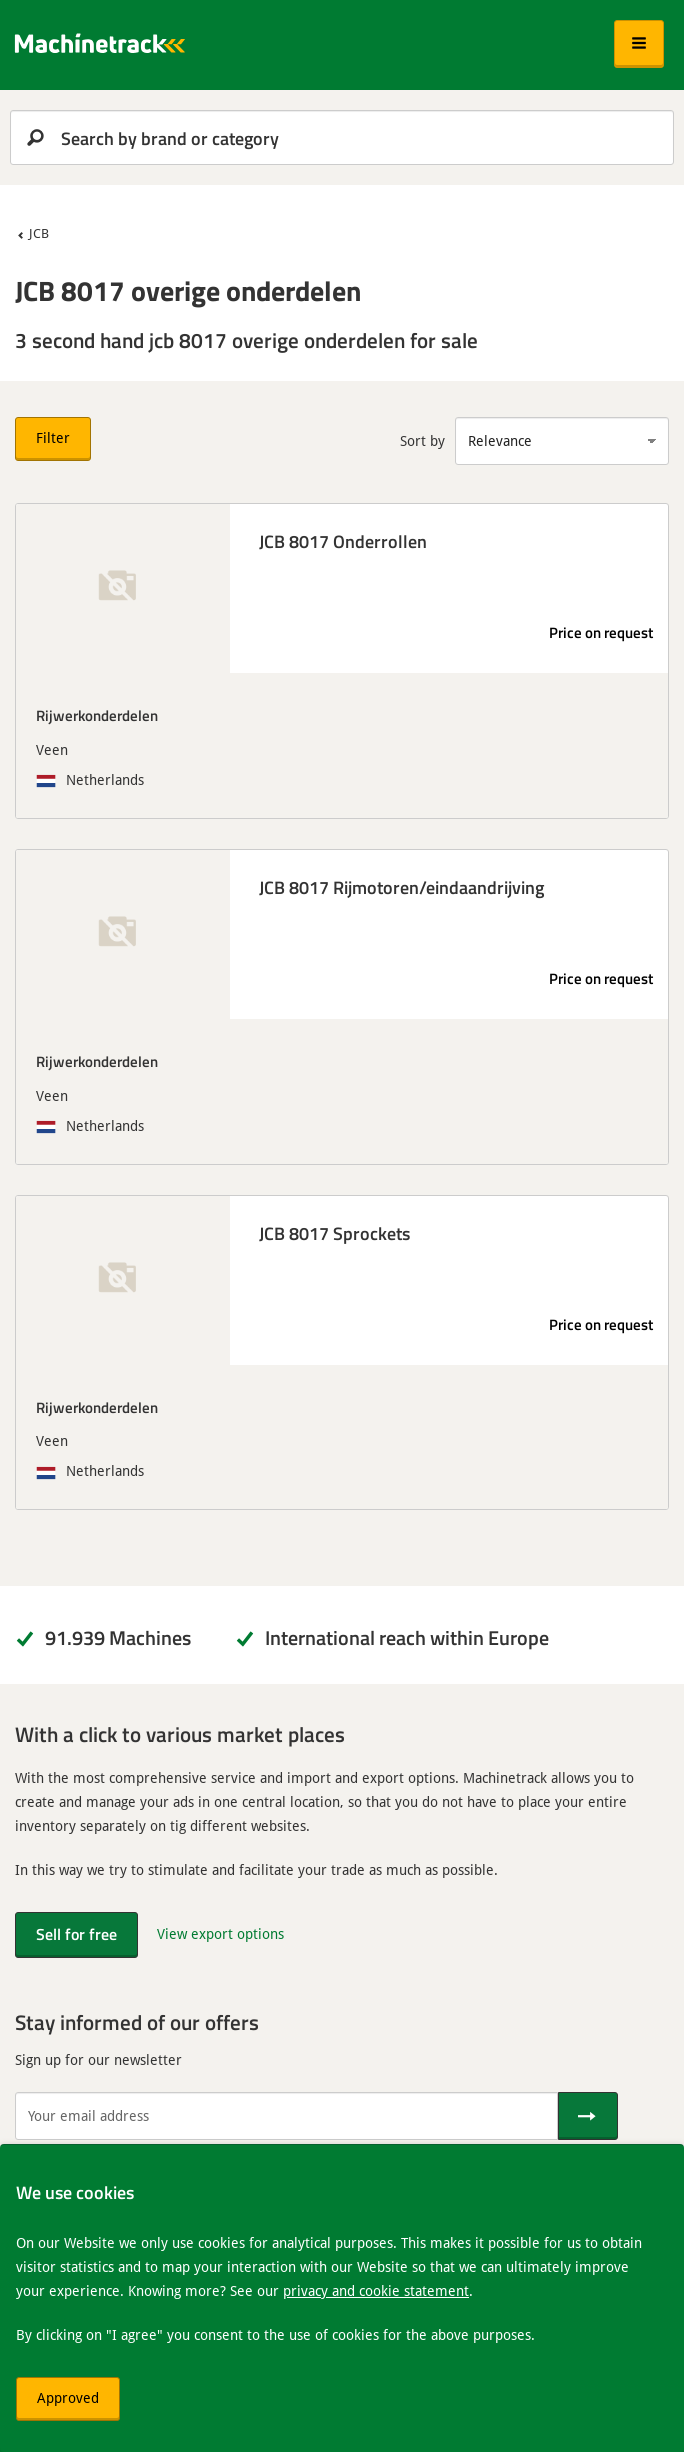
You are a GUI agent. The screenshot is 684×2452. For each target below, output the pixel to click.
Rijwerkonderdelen (97, 715)
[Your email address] (286, 2116)
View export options (220, 1933)
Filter (53, 437)
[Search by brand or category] (342, 137)
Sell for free (76, 1933)
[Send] (588, 2116)
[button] (639, 44)
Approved (68, 2397)
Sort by (422, 440)
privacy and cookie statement (376, 2290)
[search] (342, 137)
